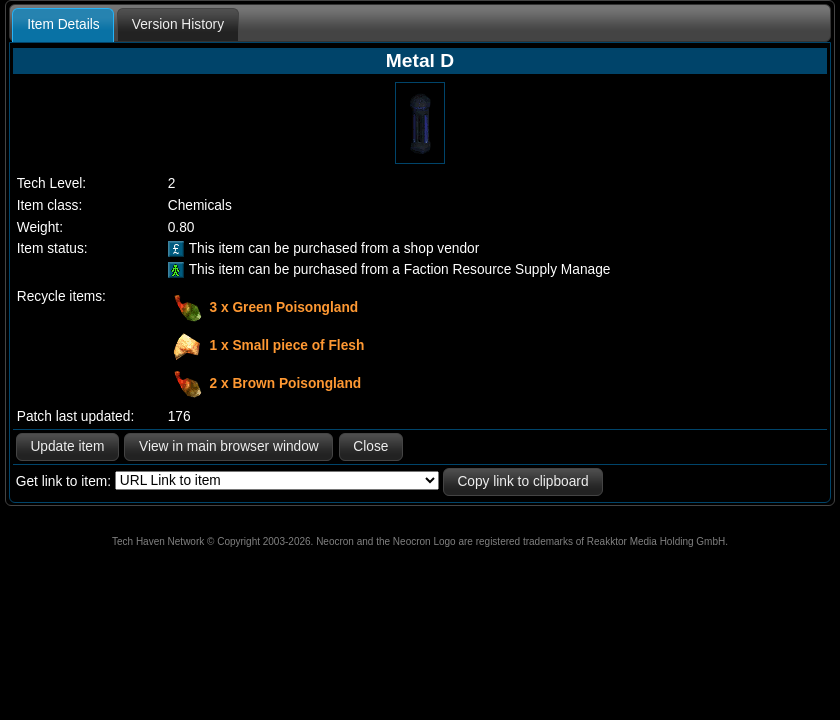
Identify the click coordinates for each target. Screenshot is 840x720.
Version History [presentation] (178, 24)
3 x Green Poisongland (284, 307)
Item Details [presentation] (63, 24)
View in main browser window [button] (229, 446)
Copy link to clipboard (522, 481)
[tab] (63, 25)
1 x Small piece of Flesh (287, 345)
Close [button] (370, 446)
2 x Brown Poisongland (286, 383)
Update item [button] (67, 446)
